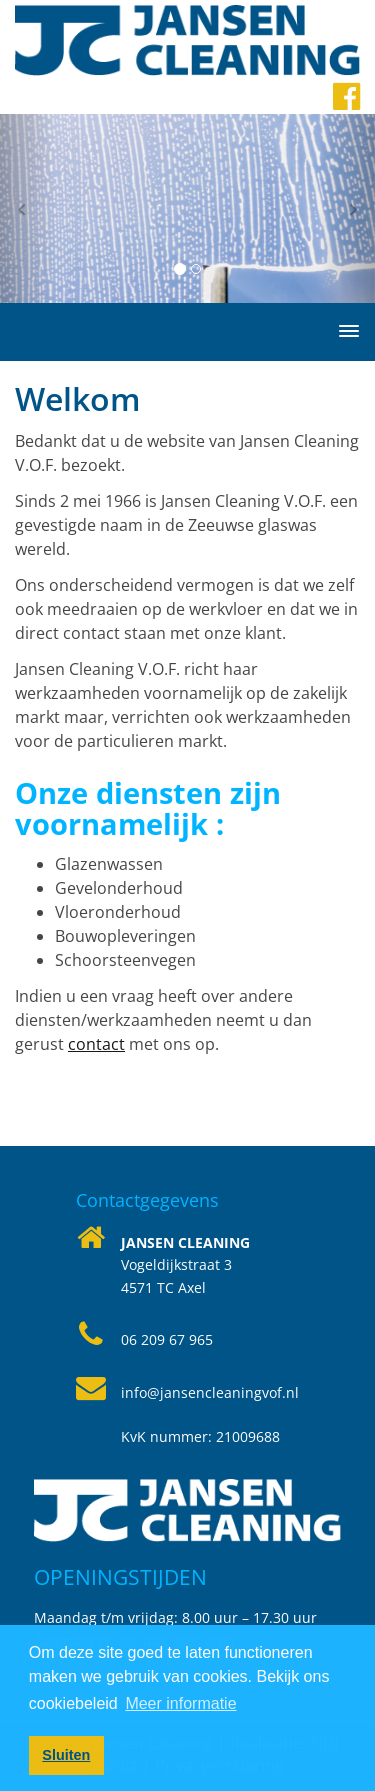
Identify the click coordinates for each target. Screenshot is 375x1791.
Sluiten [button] (66, 1755)
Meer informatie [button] (180, 1703)
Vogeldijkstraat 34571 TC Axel (185, 1265)
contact (96, 1044)
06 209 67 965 (167, 1339)
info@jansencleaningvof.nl (210, 1392)
